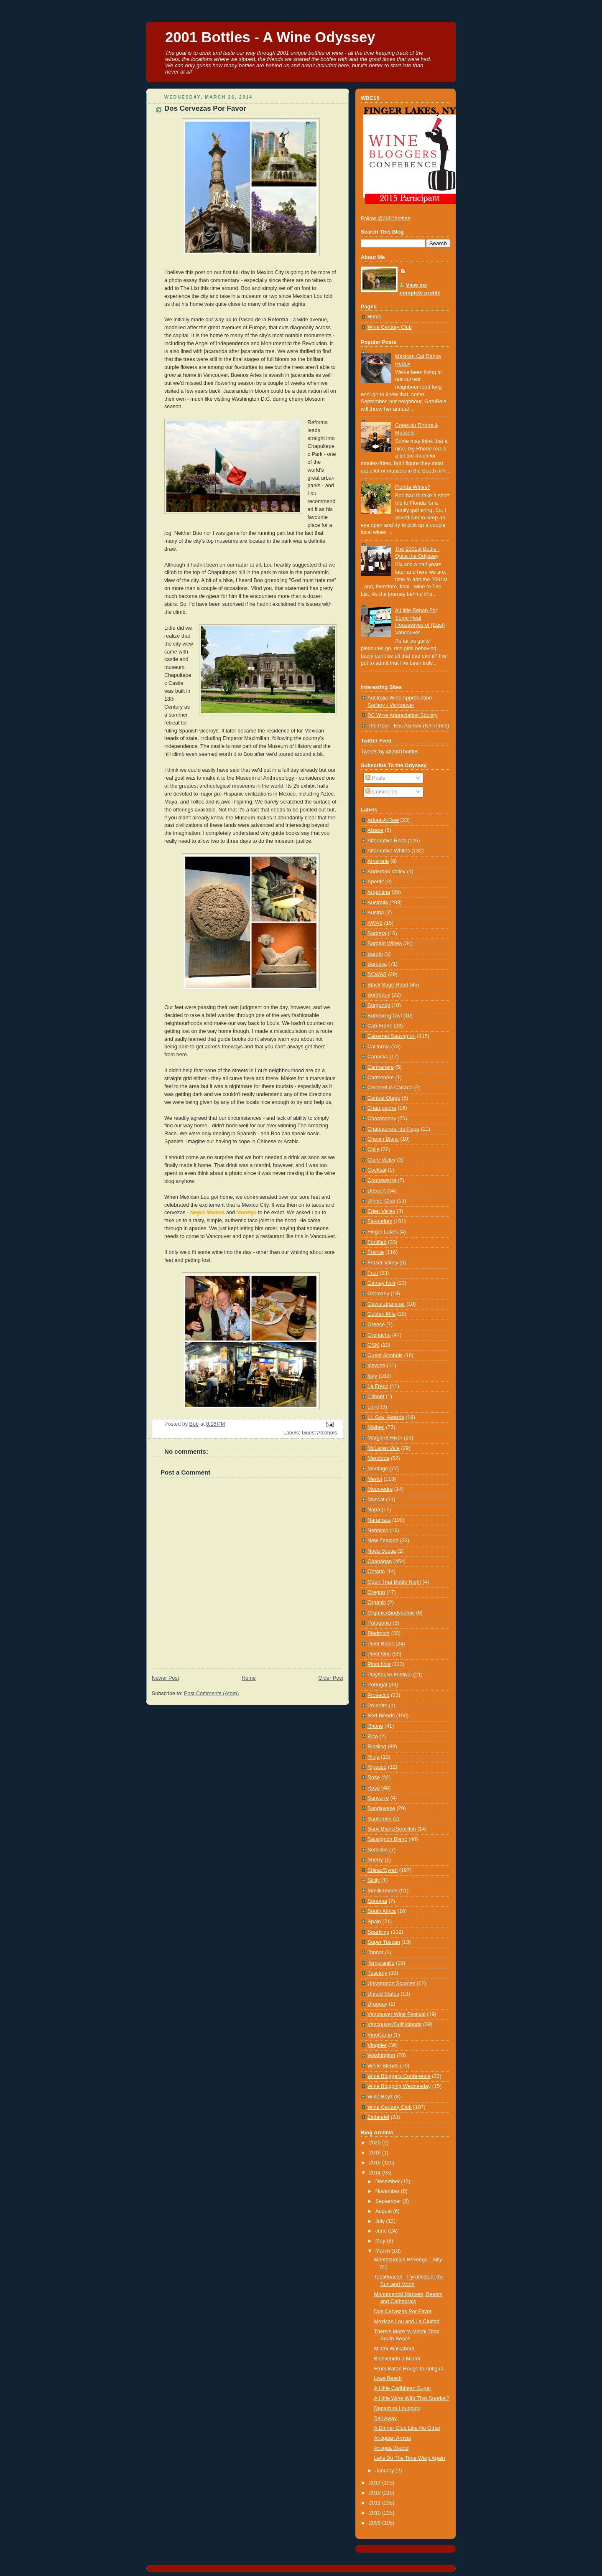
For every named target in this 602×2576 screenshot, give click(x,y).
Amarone (378, 861)
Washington (381, 2055)
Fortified (377, 1242)
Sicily (373, 1880)
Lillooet (375, 1396)
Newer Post (165, 1678)
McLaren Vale (383, 1448)
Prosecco (378, 1695)
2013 (376, 2483)
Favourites (379, 1221)
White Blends (382, 2066)
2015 (376, 2163)
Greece (376, 1324)
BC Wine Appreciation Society (402, 715)
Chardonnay (381, 1118)
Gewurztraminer (386, 1304)
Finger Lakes (382, 1232)
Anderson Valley (386, 872)
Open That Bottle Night (394, 1582)
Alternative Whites (388, 851)
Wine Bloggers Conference (399, 2076)
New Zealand (382, 1541)
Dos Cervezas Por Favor (403, 2311)
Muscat (376, 1500)
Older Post (330, 1678)
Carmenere (380, 1067)
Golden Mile (381, 1314)
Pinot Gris (378, 1654)
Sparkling (378, 1932)
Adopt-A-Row (383, 820)
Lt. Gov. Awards (385, 1417)
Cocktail (376, 1170)
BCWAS (377, 974)
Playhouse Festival (389, 1675)
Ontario (376, 1571)
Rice (372, 1736)
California (378, 1047)
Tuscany (377, 1973)
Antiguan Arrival (392, 2438)
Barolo (375, 954)
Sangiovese (381, 1808)
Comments (381, 792)
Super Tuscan (383, 1942)
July (380, 2221)
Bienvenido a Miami (397, 2359)
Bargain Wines (384, 943)
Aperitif (375, 882)
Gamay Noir (381, 1283)
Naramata (378, 1520)
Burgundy (378, 1005)
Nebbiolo (377, 1530)
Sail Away (385, 2418)
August (384, 2211)
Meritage (377, 1469)
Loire (373, 1407)
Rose (373, 1777)
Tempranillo (380, 1963)
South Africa (381, 1911)
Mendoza (378, 1458)
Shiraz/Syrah (382, 1870)
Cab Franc (379, 1026)
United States (383, 1994)
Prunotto (377, 1706)
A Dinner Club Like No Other (407, 2428)
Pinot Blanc (380, 1644)
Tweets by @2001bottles (389, 752)
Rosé (373, 1788)
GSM (373, 1345)
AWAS (375, 923)
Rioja (373, 1757)
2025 (376, 2143)
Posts (375, 778)
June (381, 2231)
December (388, 2181)
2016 (376, 2153)
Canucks (377, 1057)
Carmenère (380, 1078)
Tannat (375, 1953)
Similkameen (382, 1891)
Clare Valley (381, 1160)
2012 (376, 2493)
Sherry (375, 1860)
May (381, 2241)
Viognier (377, 2045)
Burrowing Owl (384, 1016)
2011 (376, 2503)
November (388, 2191)
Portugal (377, 1685)
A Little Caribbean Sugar (402, 2388)
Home (249, 1678)
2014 (376, 2173)
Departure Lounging (397, 2408)
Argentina (378, 892)
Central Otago (383, 1098)
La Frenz (377, 1386)
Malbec (376, 1427)
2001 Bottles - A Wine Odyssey (270, 37)
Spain (374, 1922)
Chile (373, 1149)
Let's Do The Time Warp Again (409, 2458)
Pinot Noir (378, 1664)
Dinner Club (381, 1201)
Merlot (374, 1479)
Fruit (372, 1273)
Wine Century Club (389, 327)
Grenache (378, 1335)
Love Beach (388, 2378)
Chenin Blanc (383, 1139)
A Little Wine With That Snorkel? (412, 2398)
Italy (372, 1376)
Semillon (377, 1850)
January (385, 2471)
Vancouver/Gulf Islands (394, 2024)
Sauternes (379, 1819)
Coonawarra (381, 1180)
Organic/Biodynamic (391, 1613)
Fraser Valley (382, 1263)
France (375, 1252)
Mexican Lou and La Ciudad (407, 2321)
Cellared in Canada (390, 1088)
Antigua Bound (391, 2448)
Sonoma (377, 1901)
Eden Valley (381, 1211)
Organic (376, 1602)
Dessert (376, 1191)
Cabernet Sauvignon (391, 1036)
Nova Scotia (381, 1551)
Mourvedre (380, 1489)
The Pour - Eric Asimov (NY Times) (408, 726)
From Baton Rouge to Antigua (409, 2369)
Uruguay (377, 2004)
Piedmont (378, 1633)
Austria (375, 912)
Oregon (376, 1592)
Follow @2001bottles (385, 218)
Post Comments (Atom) (211, 1693)
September (389, 2201)
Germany (378, 1294)
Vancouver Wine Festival (396, 2014)
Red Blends (381, 1716)
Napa (373, 1510)
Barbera (376, 933)
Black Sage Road (387, 985)
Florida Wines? (412, 487)
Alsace (375, 830)
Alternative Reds (386, 841)
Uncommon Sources (391, 1983)
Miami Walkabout (394, 2349)
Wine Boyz (380, 2097)
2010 (376, 2513)
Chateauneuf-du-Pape (393, 1129)
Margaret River (384, 1438)
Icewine (376, 1365)
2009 (376, 2523)
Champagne (381, 1108)
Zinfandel (378, 2117)
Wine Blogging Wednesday (399, 2086)
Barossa (377, 964)
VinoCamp (379, 2035)
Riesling (376, 1747)
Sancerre (378, 1798)
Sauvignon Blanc (387, 1839)
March (383, 2251)
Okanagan (379, 1561)
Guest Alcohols (319, 1433)
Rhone (375, 1726)
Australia (377, 902)
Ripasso (377, 1767)
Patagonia (379, 1623)
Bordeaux (378, 995)
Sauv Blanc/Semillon (391, 1829)
